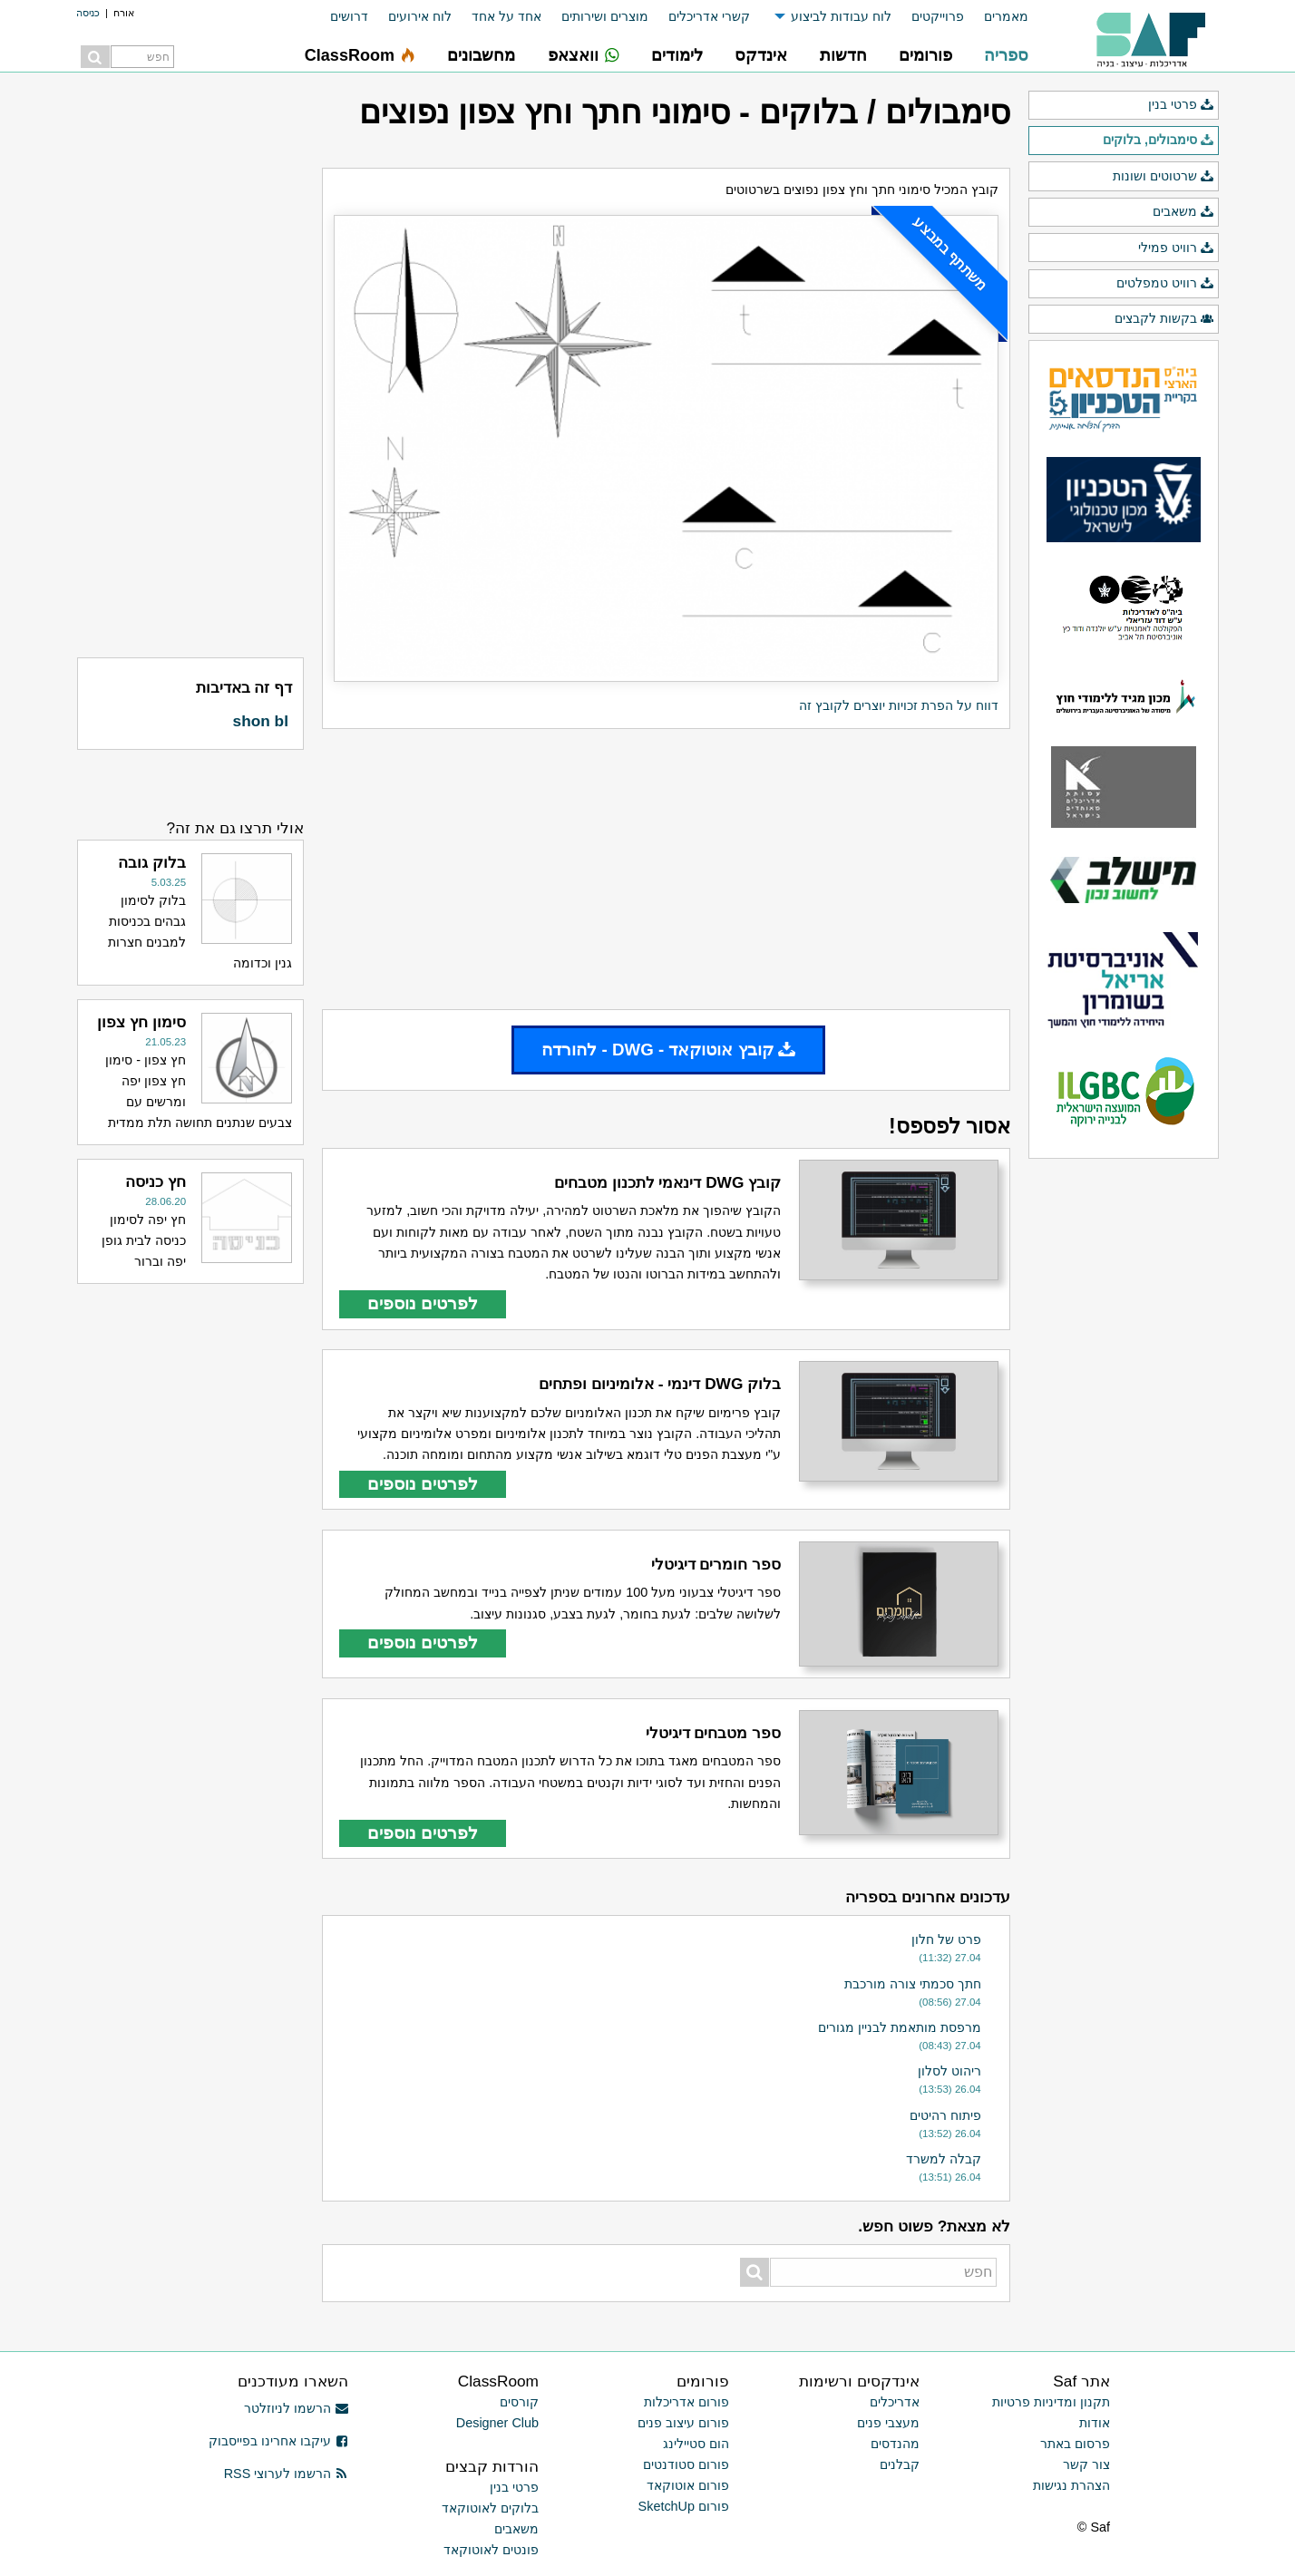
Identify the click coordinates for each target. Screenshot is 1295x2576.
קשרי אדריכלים (709, 16)
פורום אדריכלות (686, 2402)
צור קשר (1086, 2464)
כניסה (88, 12)
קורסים (519, 2402)
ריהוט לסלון (949, 2071)
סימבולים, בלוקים (1158, 141)
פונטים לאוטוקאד (491, 2549)
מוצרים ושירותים (604, 16)
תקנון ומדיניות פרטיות (1051, 2402)
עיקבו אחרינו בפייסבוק (278, 2441)
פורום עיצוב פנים (683, 2423)
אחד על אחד (506, 16)
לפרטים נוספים (422, 1303)
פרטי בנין (1181, 105)
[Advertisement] (666, 869)
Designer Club (497, 2423)
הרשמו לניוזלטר (296, 2408)
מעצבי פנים (888, 2423)
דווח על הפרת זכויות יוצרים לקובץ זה (898, 705)
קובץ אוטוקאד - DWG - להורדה (668, 1049)
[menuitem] (996, 17)
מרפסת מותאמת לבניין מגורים (899, 2027)
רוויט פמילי (1176, 248)
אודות (1094, 2423)
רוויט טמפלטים (1165, 284)
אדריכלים (895, 2402)
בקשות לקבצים (1164, 319)
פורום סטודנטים (686, 2464)
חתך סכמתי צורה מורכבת (912, 1984)
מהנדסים (895, 2443)
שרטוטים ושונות (1163, 177)
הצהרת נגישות (1071, 2485)
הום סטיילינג (696, 2443)
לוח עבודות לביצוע (841, 16)
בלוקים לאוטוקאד (490, 2508)
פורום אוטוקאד (688, 2485)
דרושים (349, 16)
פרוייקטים (937, 16)
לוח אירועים (420, 16)
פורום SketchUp (683, 2506)
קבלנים (900, 2464)
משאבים (1183, 212)
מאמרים (1006, 16)
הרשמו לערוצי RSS (286, 2473)
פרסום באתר (1075, 2443)
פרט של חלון (946, 1939)
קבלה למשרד (943, 2159)
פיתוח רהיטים (945, 2115)
